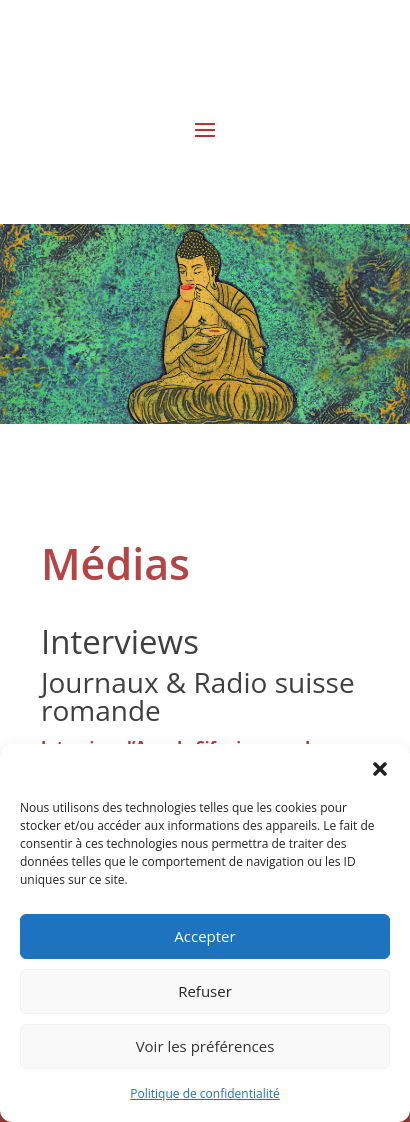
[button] (380, 769)
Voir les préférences (205, 1046)
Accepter (204, 936)
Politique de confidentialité (204, 1093)
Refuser (205, 991)
